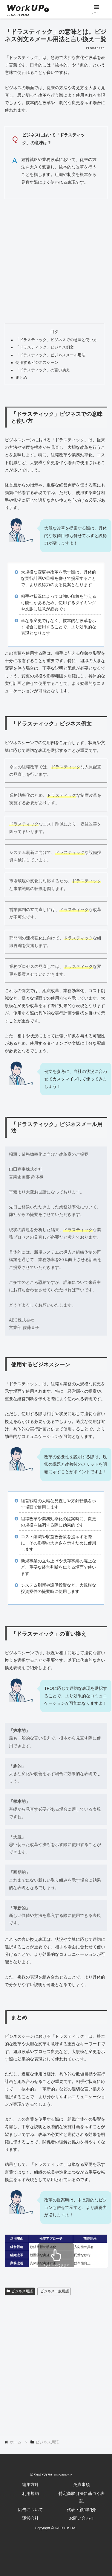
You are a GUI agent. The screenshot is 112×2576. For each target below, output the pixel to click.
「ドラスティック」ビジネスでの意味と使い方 (56, 340)
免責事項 (81, 2484)
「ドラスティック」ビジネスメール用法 (50, 355)
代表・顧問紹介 (81, 2509)
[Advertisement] (56, 259)
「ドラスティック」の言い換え (43, 370)
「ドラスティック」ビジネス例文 (45, 347)
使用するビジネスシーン (37, 363)
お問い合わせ (81, 2518)
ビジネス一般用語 (54, 2291)
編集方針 (30, 2484)
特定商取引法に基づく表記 (82, 2497)
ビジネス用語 (20, 2291)
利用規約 (30, 2493)
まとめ (21, 377)
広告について (30, 2509)
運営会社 (30, 2518)
